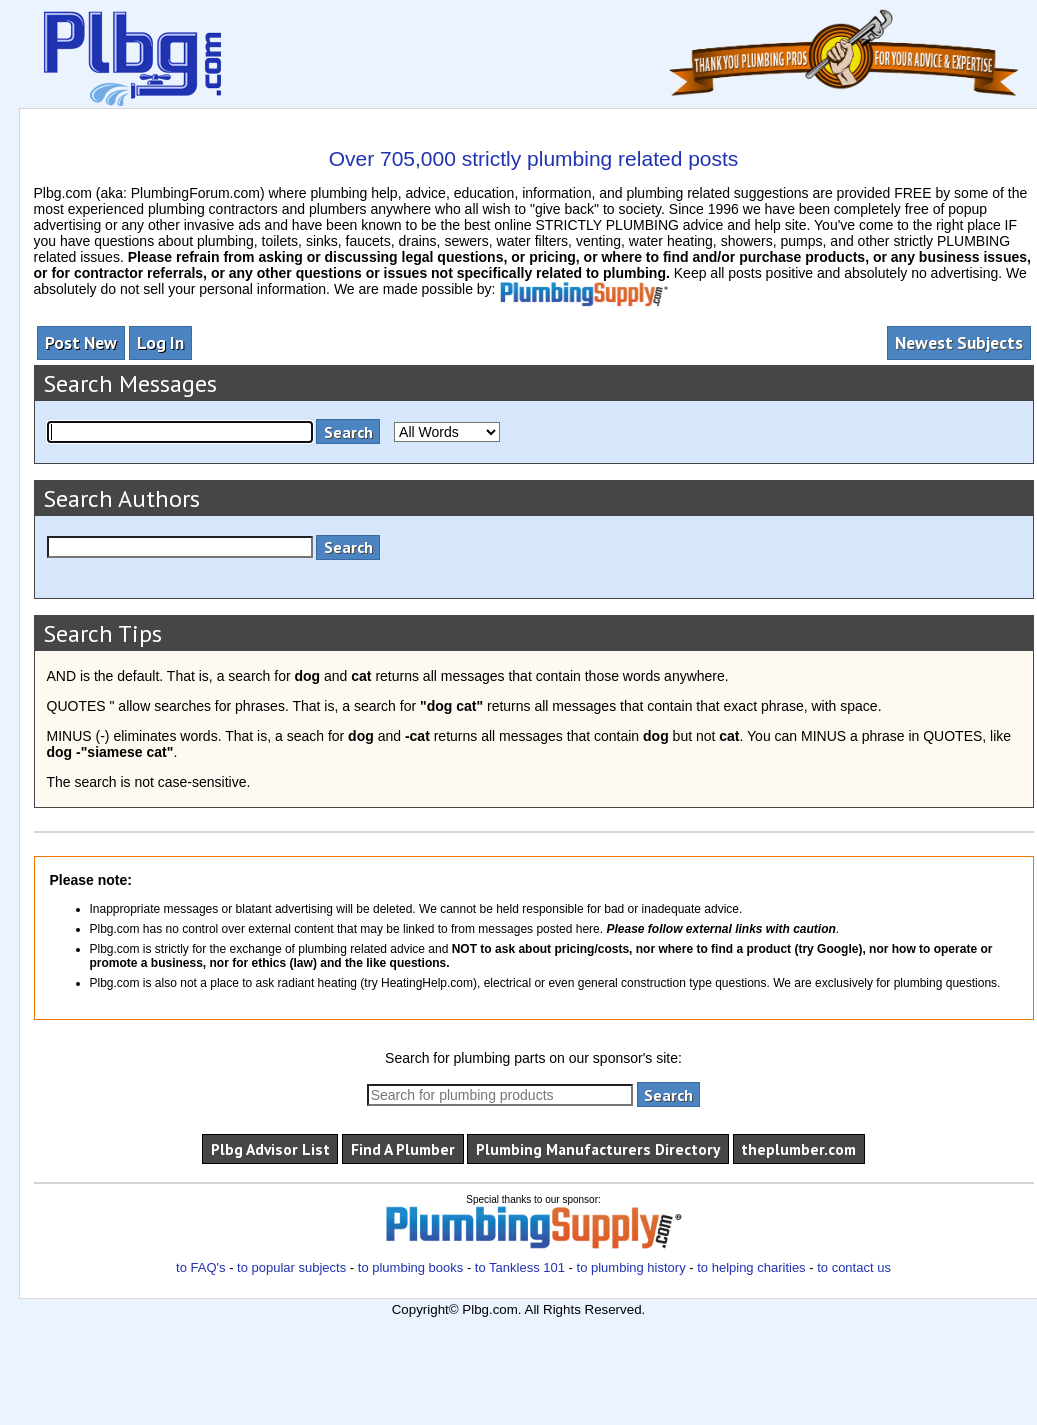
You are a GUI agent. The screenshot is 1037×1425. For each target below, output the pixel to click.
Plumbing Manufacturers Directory (598, 1149)
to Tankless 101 (520, 1267)
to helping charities (751, 1267)
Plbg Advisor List (270, 1149)
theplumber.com (798, 1149)
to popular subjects (291, 1267)
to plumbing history (631, 1267)
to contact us (854, 1267)
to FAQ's (200, 1267)
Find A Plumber (403, 1149)
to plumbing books (411, 1267)
